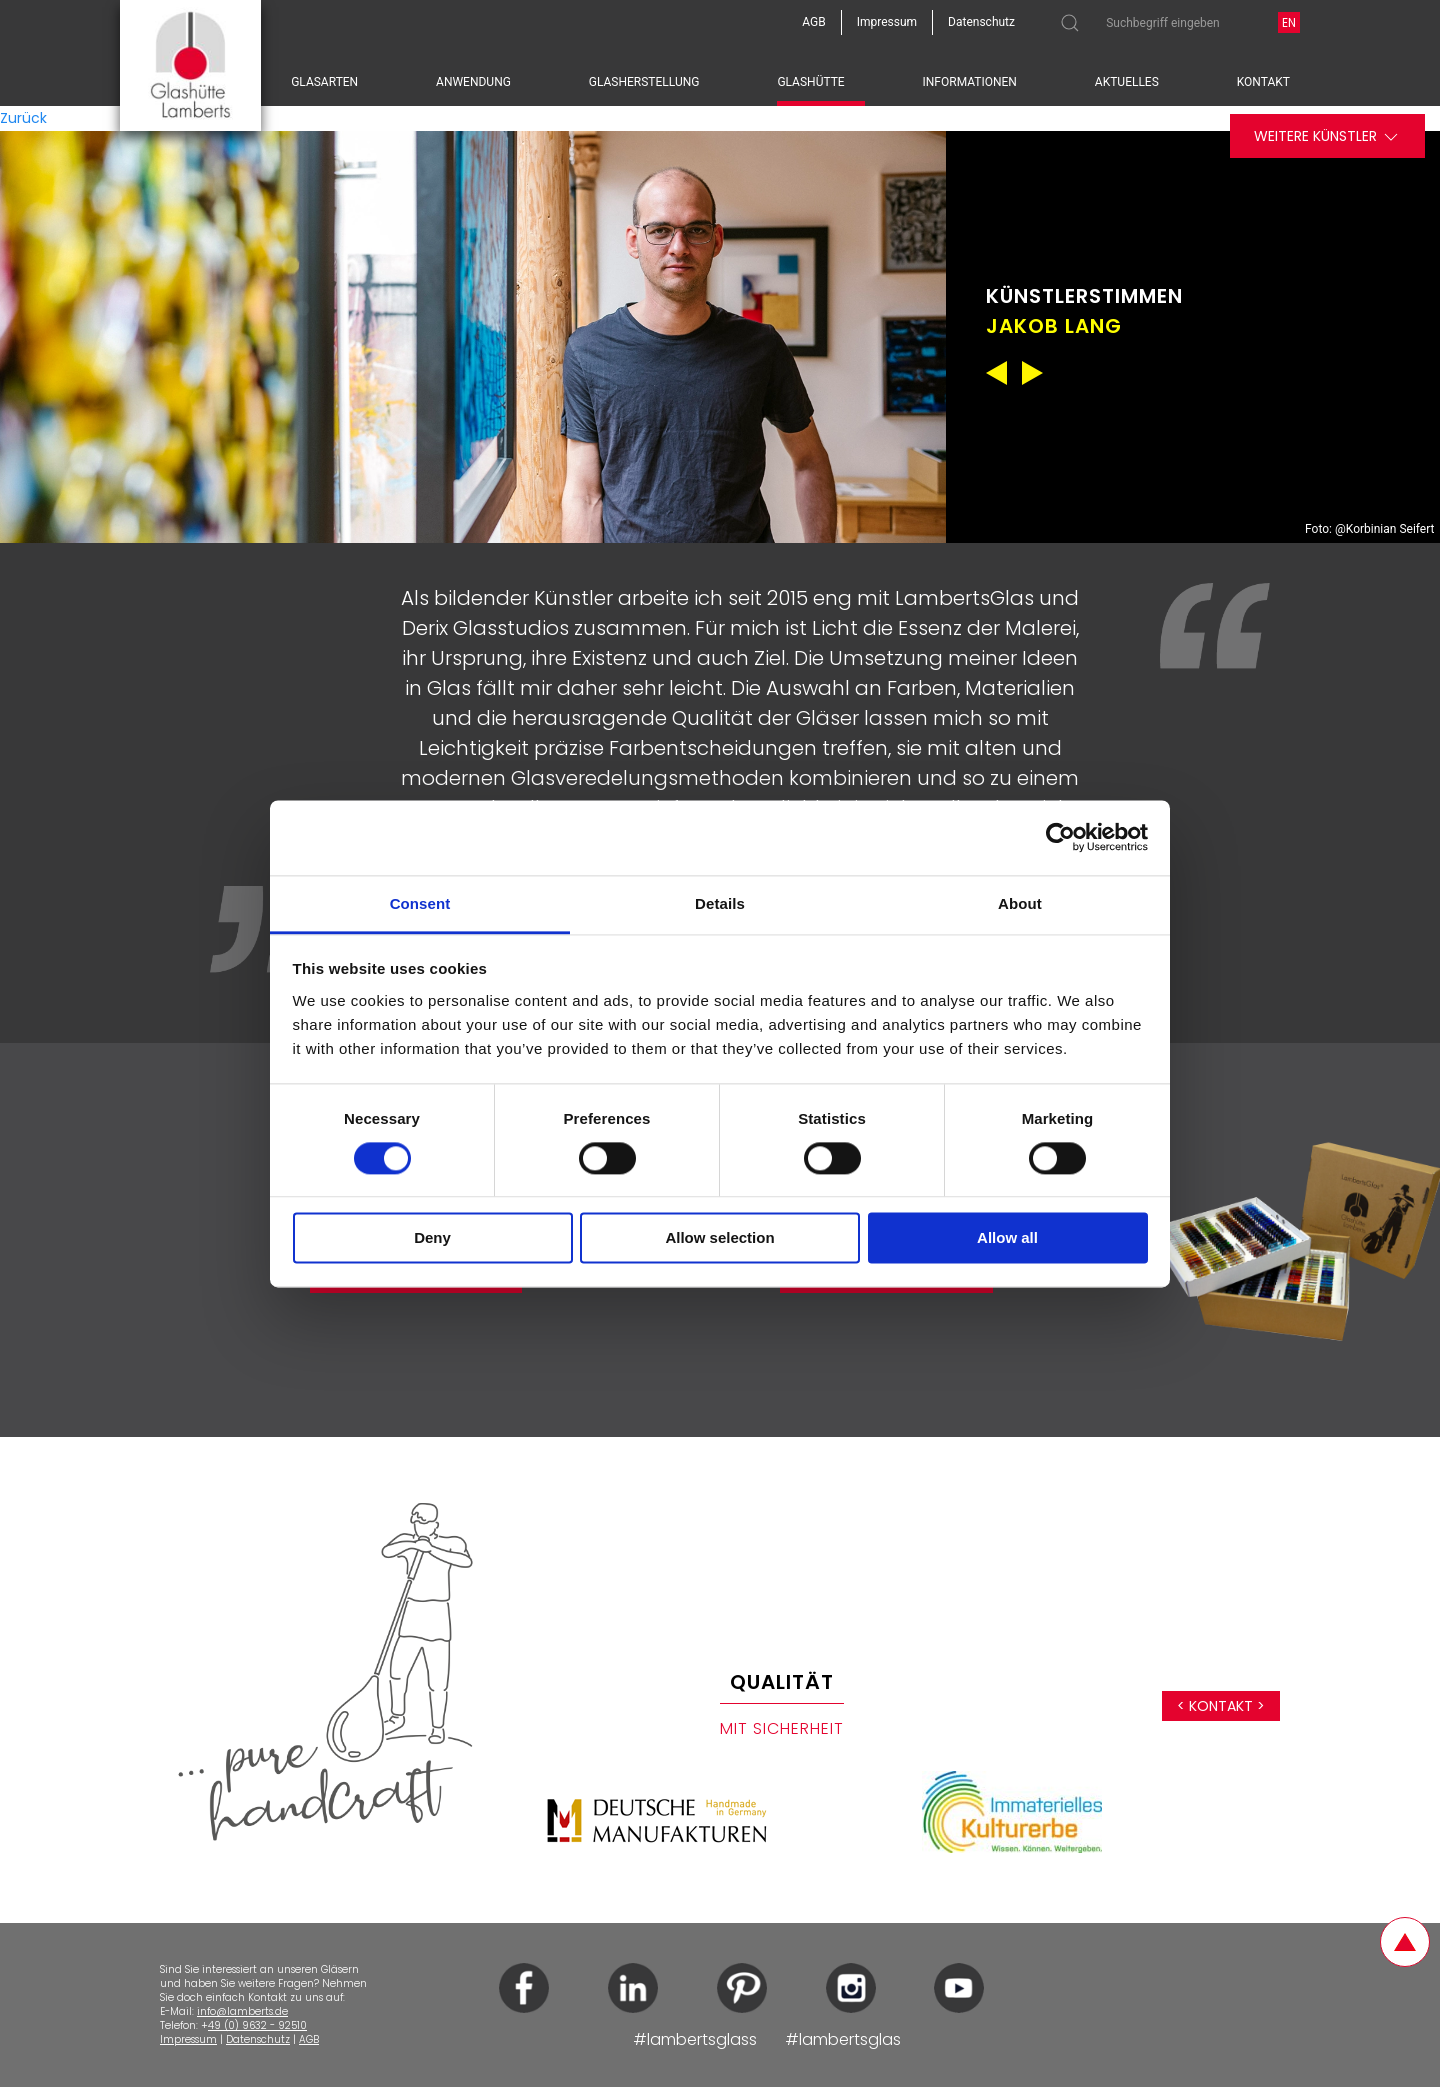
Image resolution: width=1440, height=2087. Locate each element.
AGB (309, 2039)
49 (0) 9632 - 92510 (257, 2025)
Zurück (23, 118)
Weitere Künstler (1327, 136)
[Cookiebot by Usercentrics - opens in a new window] (1060, 837)
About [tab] (1020, 903)
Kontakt (1263, 82)
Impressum (188, 2039)
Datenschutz (258, 2039)
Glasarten (324, 82)
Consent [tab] (420, 903)
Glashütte (810, 82)
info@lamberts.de (242, 2011)
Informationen (970, 82)
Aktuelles (1127, 82)
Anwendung (473, 82)
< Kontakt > (1221, 1706)
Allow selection (719, 1238)
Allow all (1007, 1238)
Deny (432, 1238)
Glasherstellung (644, 82)
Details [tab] (720, 903)
